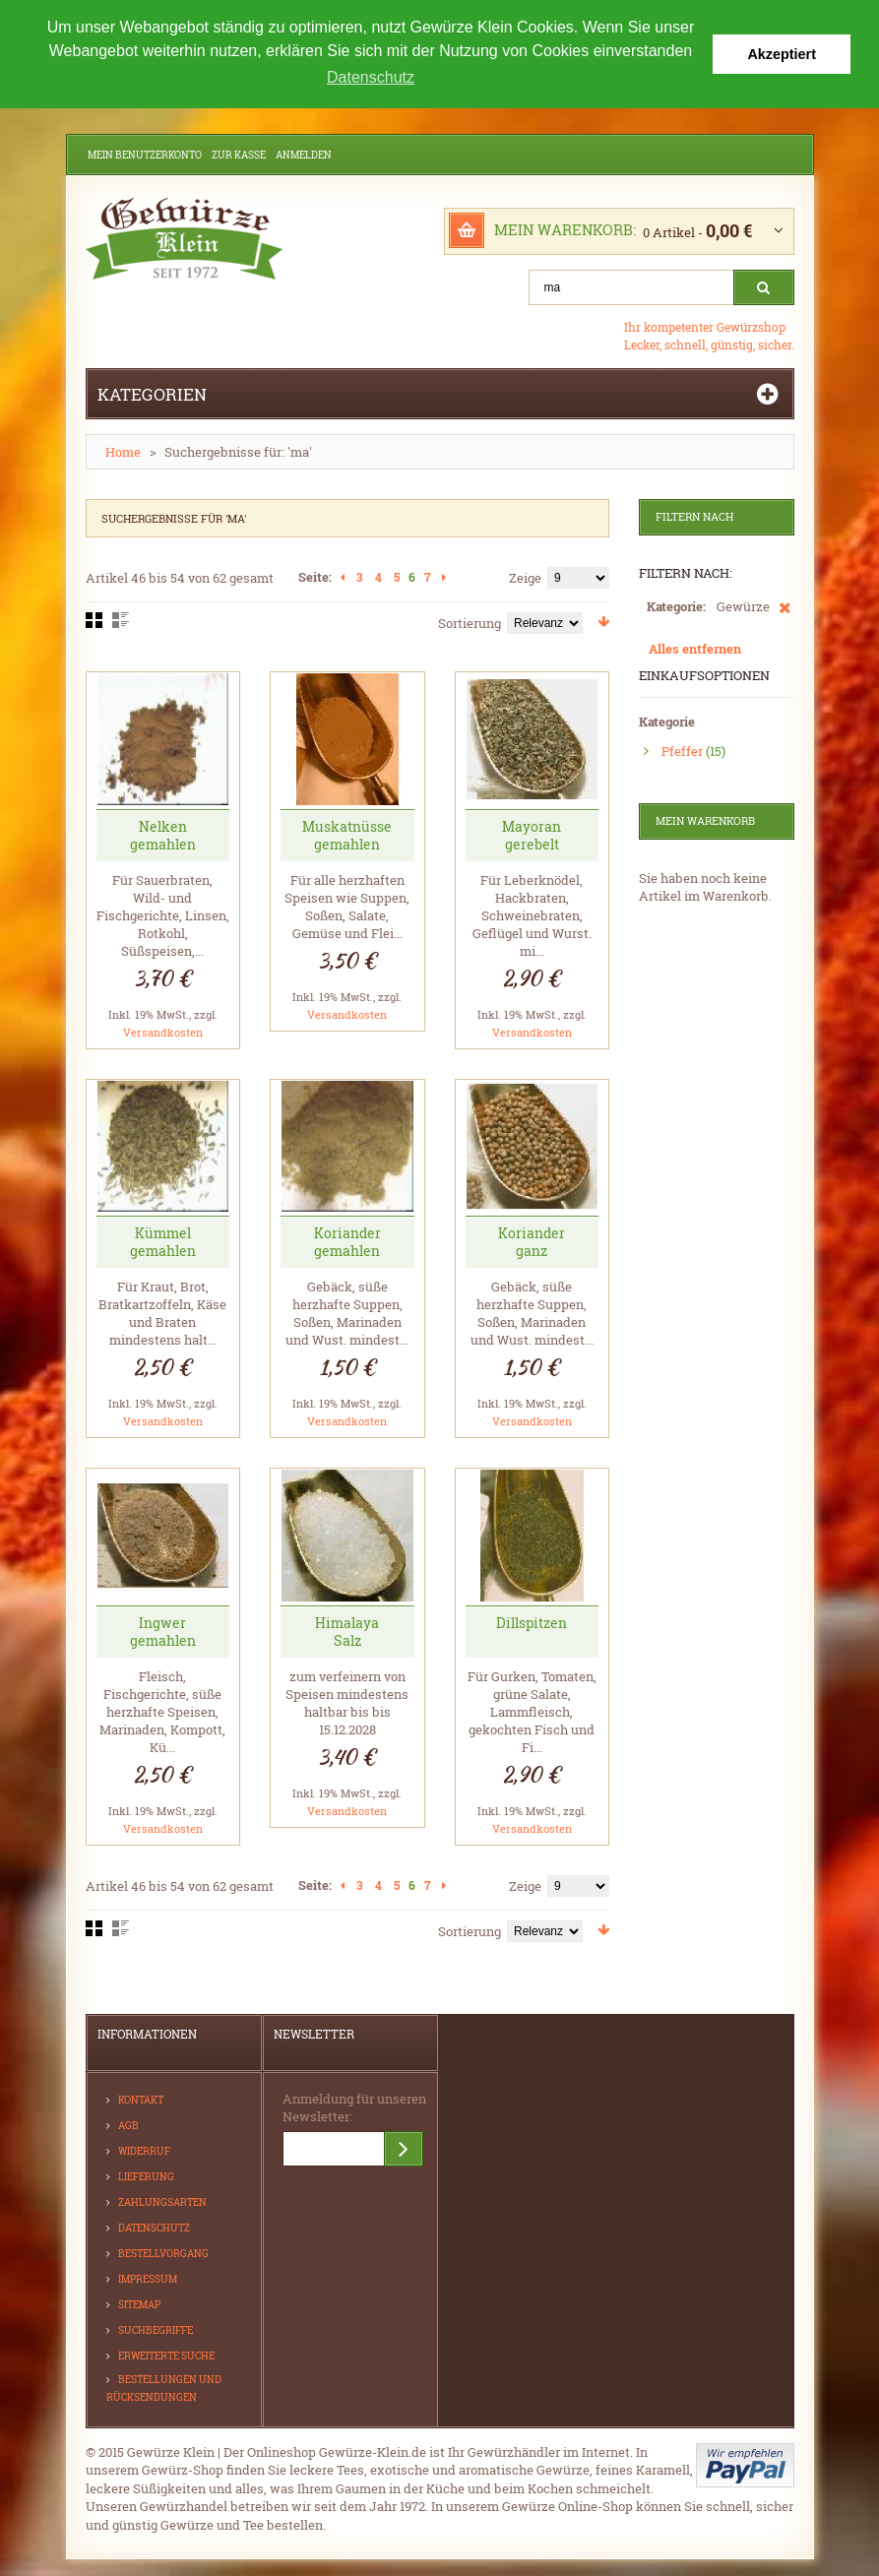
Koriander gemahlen (347, 1242)
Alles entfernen (695, 649)
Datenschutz (154, 2228)
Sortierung (469, 623)
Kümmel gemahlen (163, 1242)
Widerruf (144, 2151)
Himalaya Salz (347, 1631)
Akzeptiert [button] (781, 54)
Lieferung (146, 2176)
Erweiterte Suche (166, 2356)
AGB (128, 2125)
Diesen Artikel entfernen (785, 617)
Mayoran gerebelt (531, 835)
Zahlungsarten (162, 2202)
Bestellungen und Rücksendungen (163, 2388)
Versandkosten (163, 1032)
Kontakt (140, 2100)
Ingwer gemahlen (163, 1631)
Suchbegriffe (155, 2330)
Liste (120, 620)
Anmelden (304, 155)
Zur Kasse (239, 155)
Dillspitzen (531, 1622)
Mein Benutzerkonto (145, 155)
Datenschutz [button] (370, 77)
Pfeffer (682, 751)
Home (123, 452)
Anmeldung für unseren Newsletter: (354, 2107)
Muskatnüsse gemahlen (347, 835)
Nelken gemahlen (163, 835)
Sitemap (139, 2304)
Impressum (147, 2279)
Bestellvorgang (163, 2253)
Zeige (525, 578)
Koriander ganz (531, 1242)
